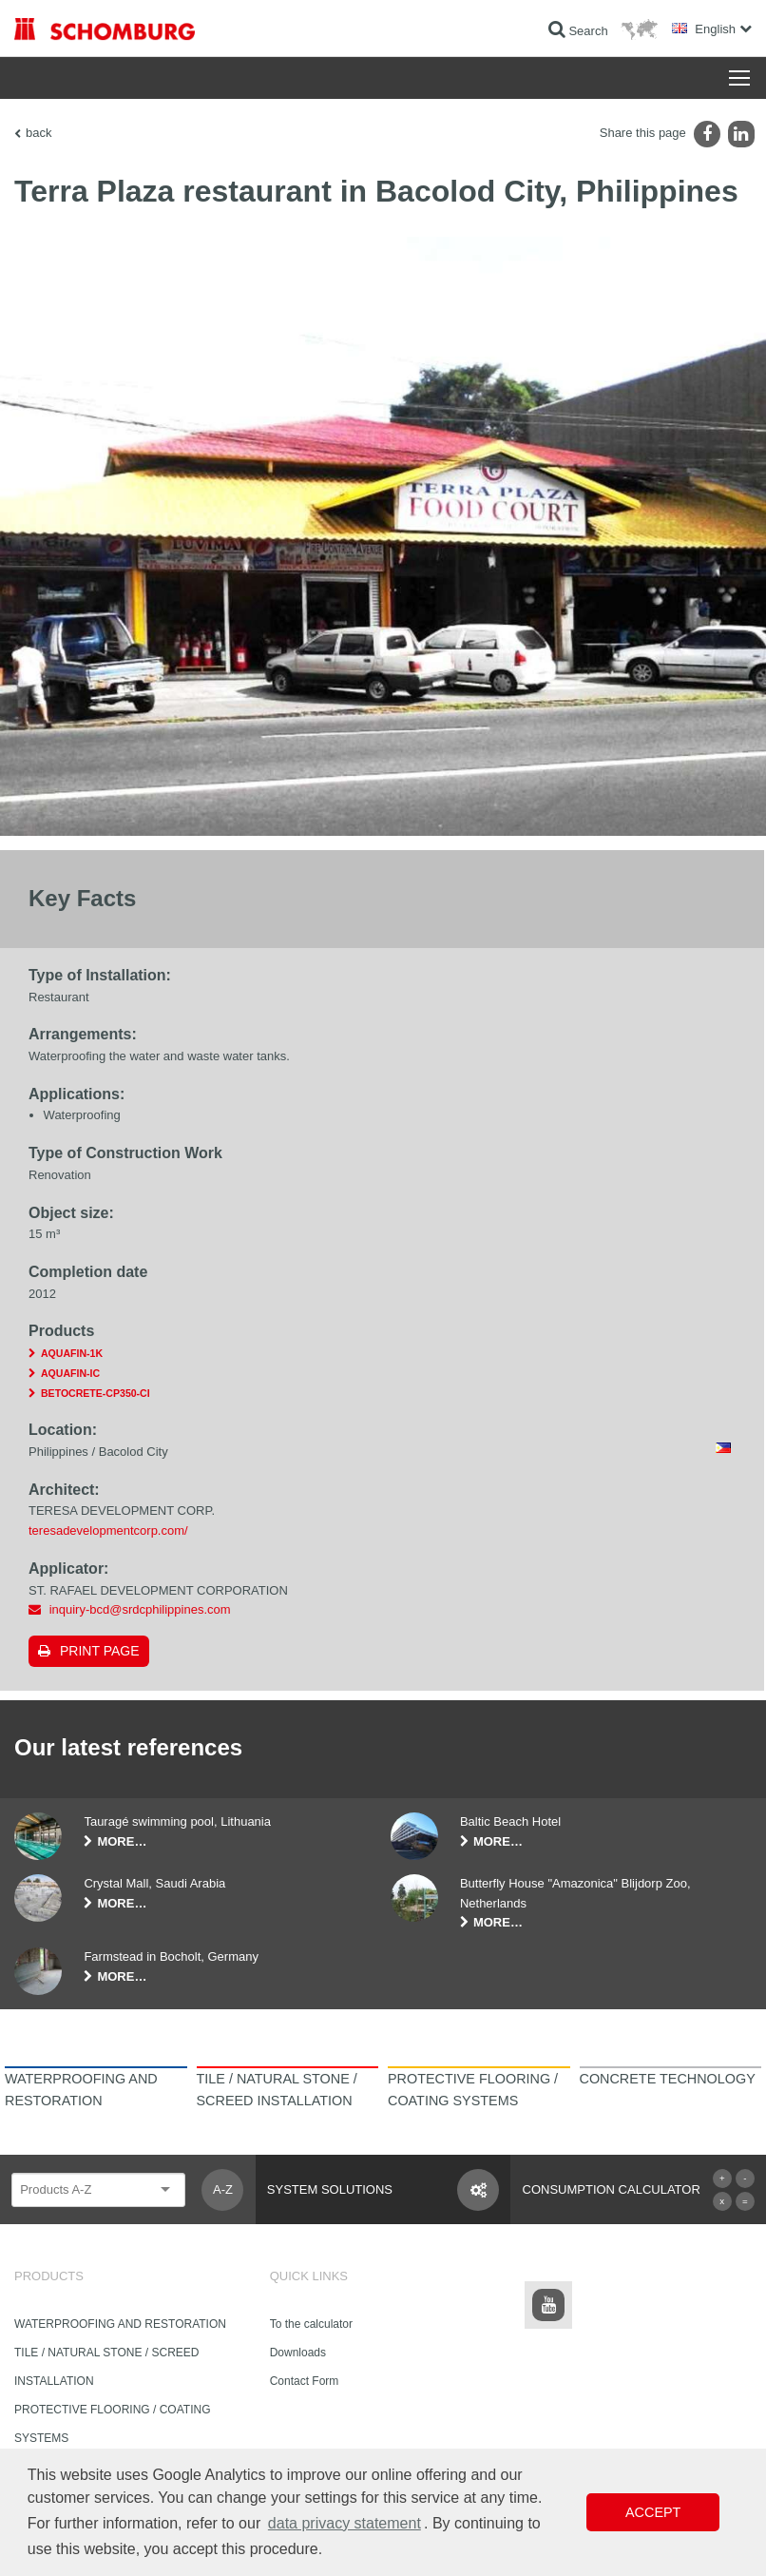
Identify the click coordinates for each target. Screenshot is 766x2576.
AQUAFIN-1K (72, 1353)
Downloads (298, 2352)
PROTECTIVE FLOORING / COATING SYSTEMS (112, 2424)
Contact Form (304, 2381)
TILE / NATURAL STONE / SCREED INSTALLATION (106, 2367)
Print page (100, 1650)
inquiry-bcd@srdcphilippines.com (140, 1609)
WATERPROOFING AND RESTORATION (120, 2324)
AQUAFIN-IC (70, 1373)
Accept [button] (652, 2512)
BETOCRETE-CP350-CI (95, 1393)
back (38, 133)
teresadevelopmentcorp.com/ (108, 1530)
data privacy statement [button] (344, 2523)
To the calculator (311, 2324)
